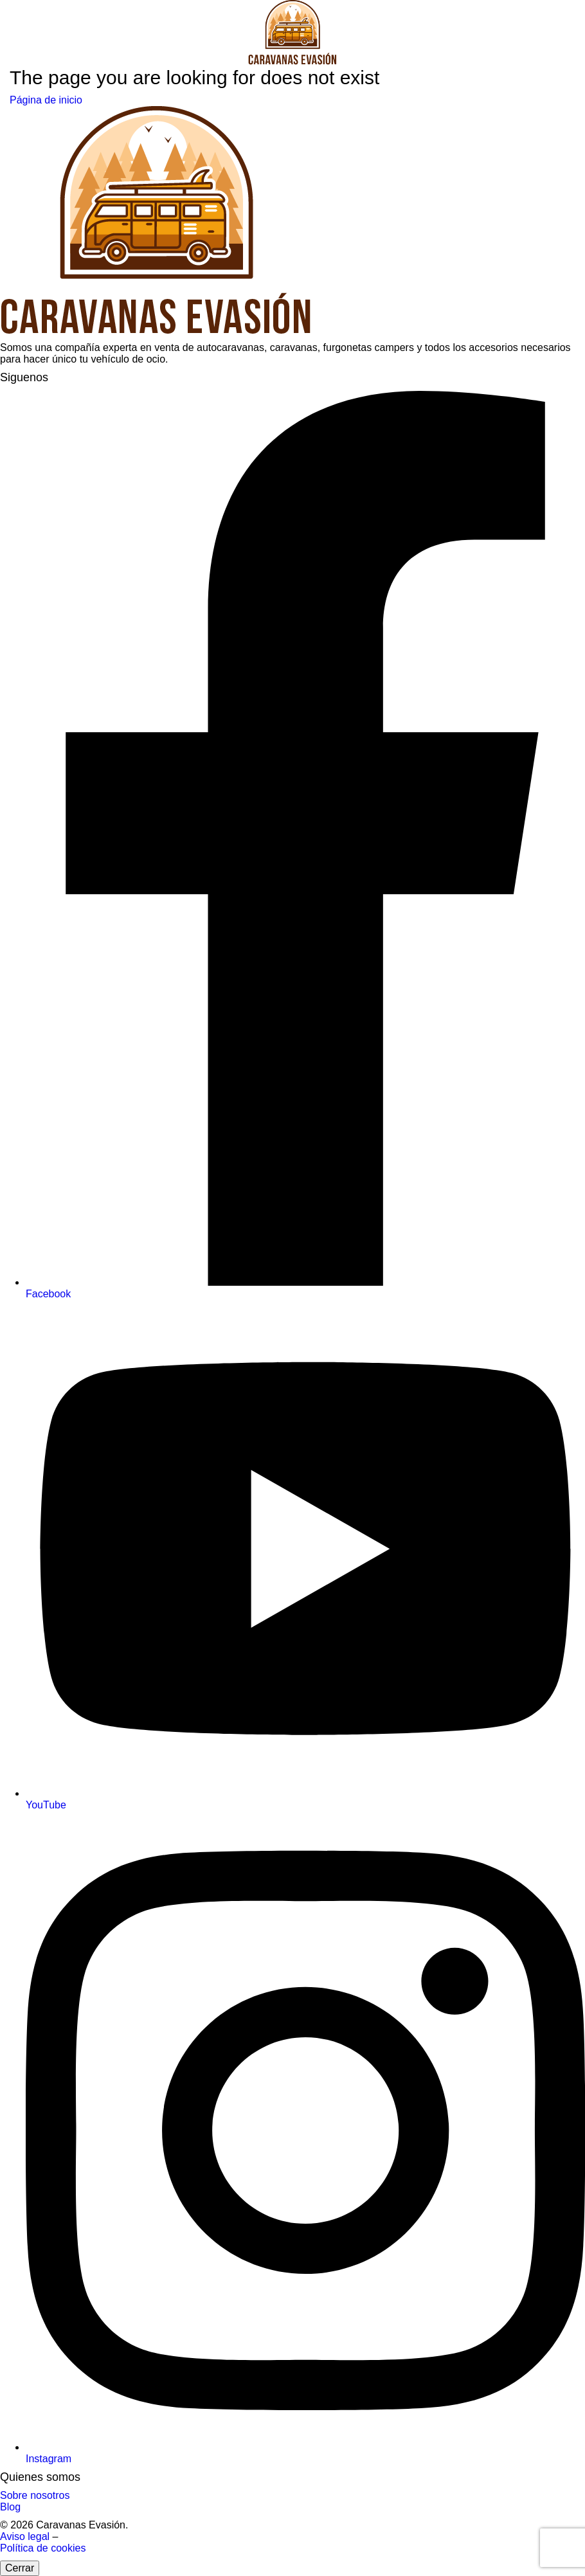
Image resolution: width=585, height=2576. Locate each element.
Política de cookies (43, 2548)
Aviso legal (26, 2536)
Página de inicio (46, 100)
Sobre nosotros (35, 2495)
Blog (10, 2506)
